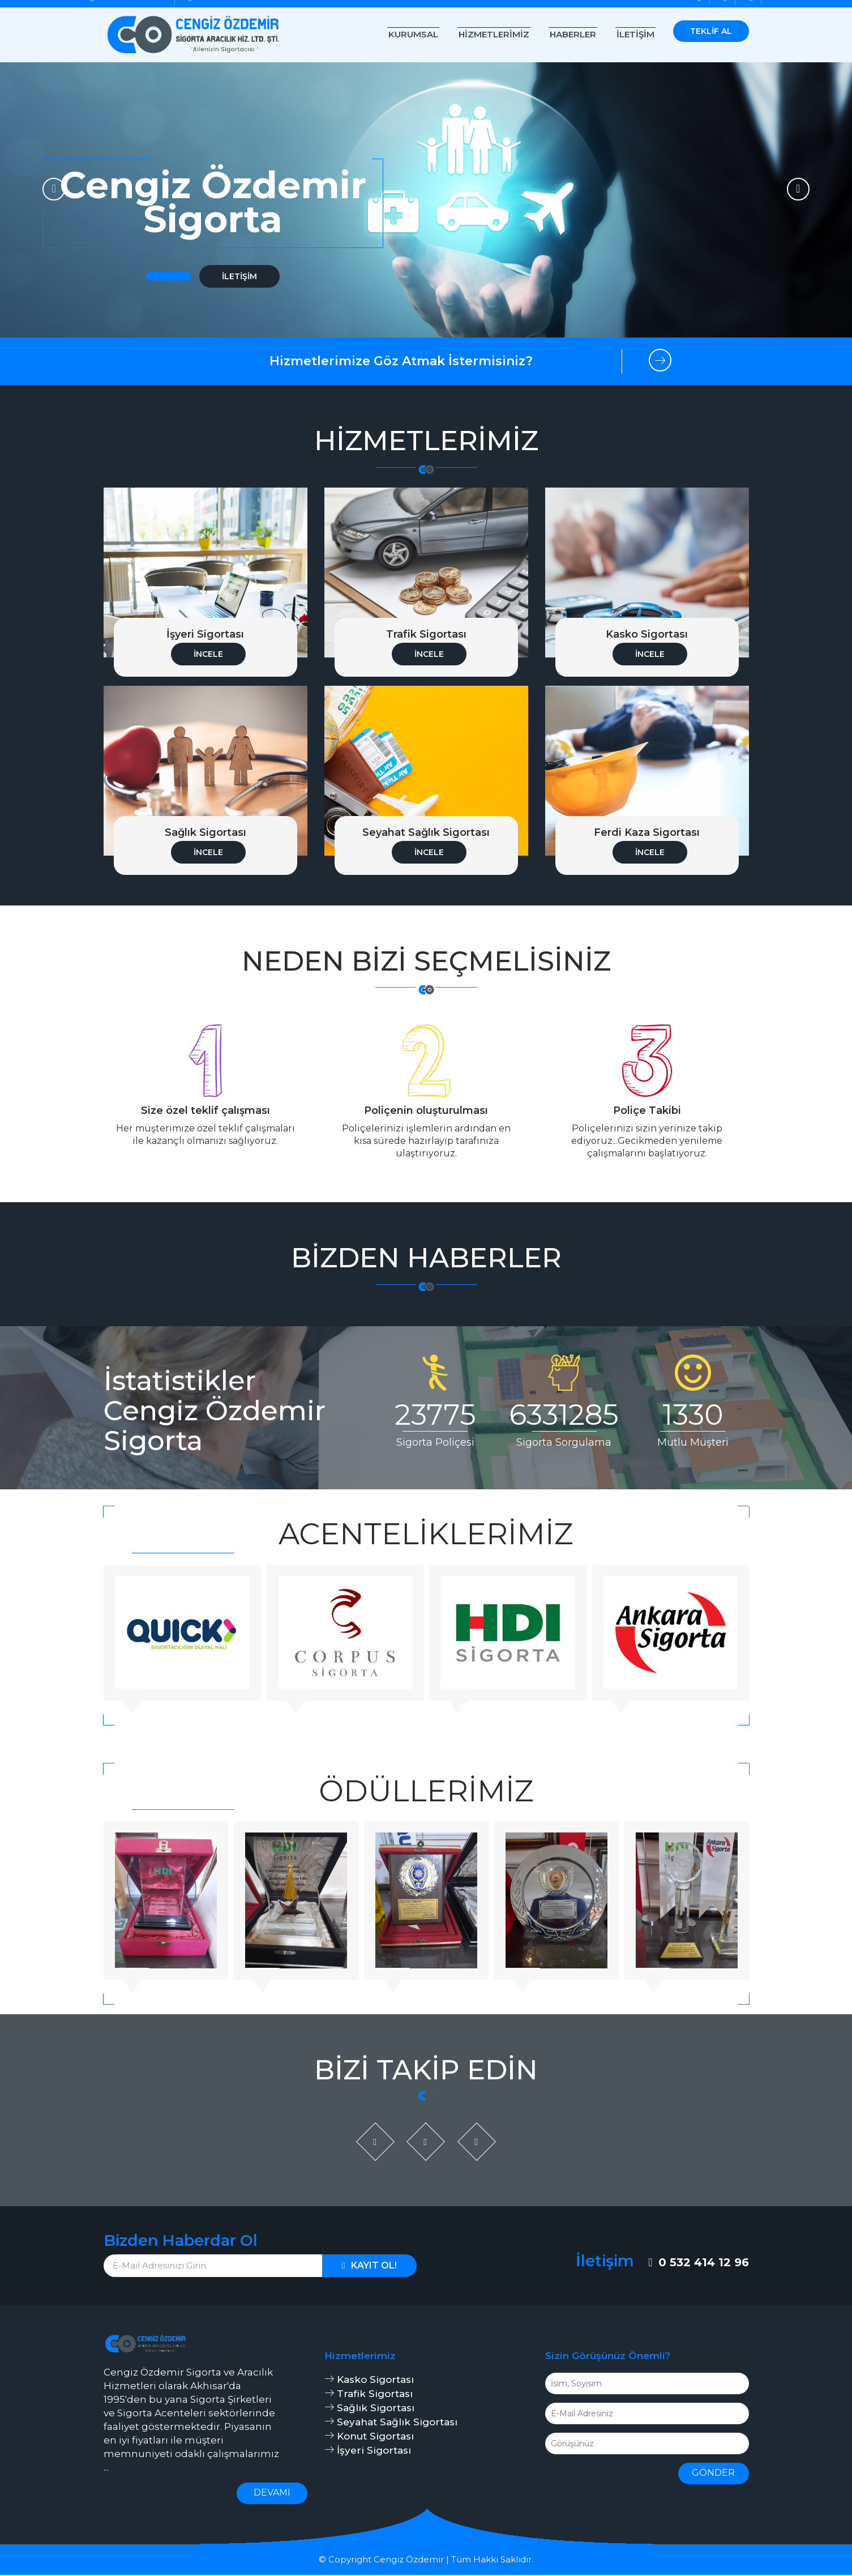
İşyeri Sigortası (367, 2451)
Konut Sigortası (369, 2437)
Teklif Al (711, 31)
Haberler (573, 34)
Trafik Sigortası (368, 2394)
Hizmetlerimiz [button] (494, 34)
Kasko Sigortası (369, 2380)
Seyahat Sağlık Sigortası (390, 2423)
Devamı (272, 2493)
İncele (208, 654)
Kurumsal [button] (413, 34)
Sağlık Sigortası (369, 2409)
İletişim (635, 34)
